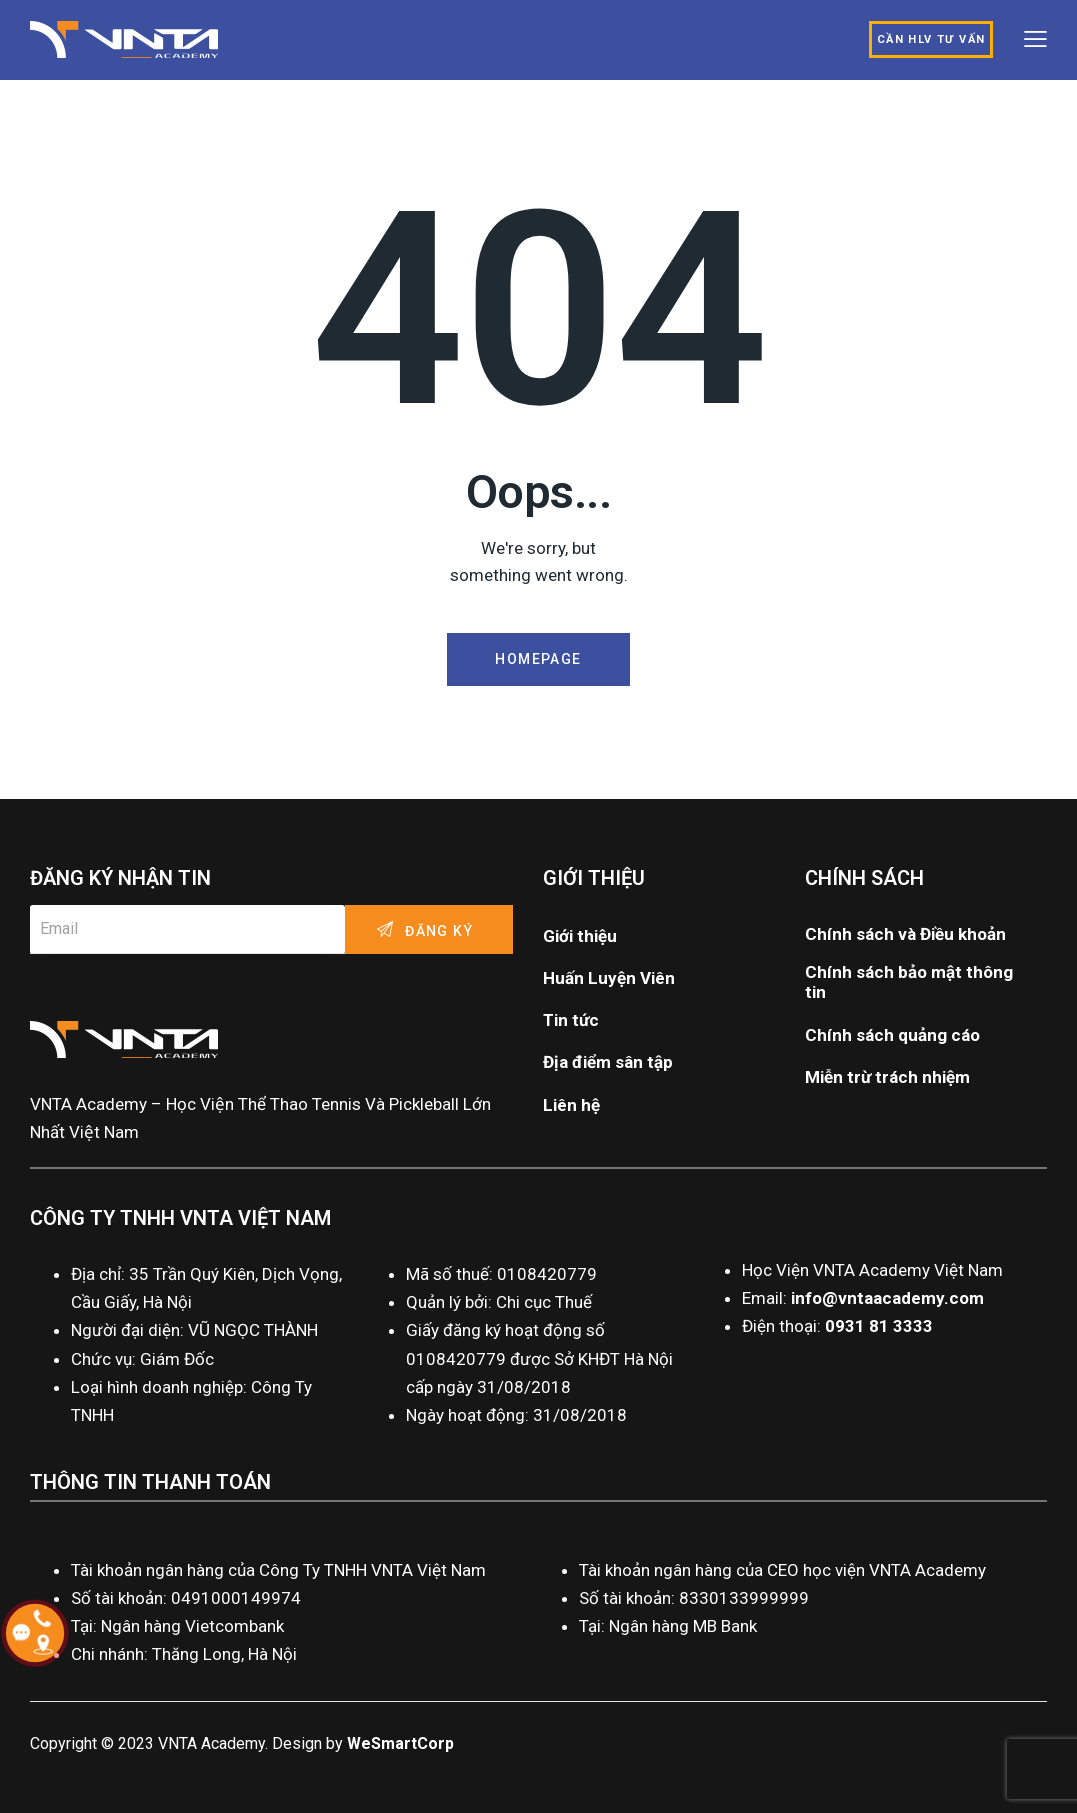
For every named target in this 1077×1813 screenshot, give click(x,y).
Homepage (538, 659)
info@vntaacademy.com (887, 1298)
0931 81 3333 (879, 1326)
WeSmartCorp (400, 1743)
